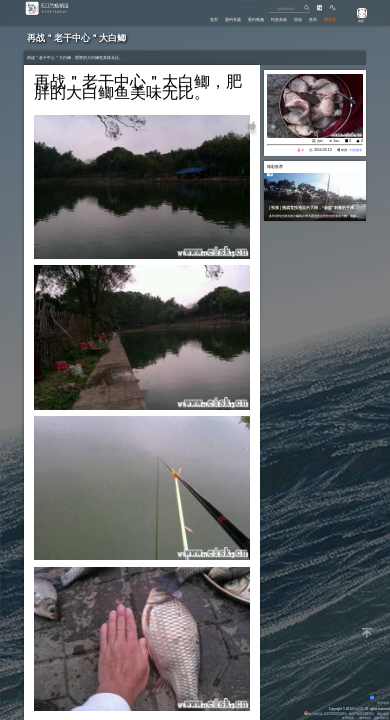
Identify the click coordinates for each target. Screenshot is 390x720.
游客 (358, 21)
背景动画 (379, 703)
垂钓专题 (211, 18)
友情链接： (348, 718)
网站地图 (382, 714)
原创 (290, 18)
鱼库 (308, 18)
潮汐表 (328, 18)
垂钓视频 (239, 18)
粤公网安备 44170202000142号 (320, 714)
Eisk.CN (356, 709)
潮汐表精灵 (380, 718)
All (366, 709)
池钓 (320, 141)
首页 (188, 18)
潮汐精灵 (365, 718)
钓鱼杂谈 (267, 18)
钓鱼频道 (356, 150)
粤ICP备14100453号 (360, 714)
